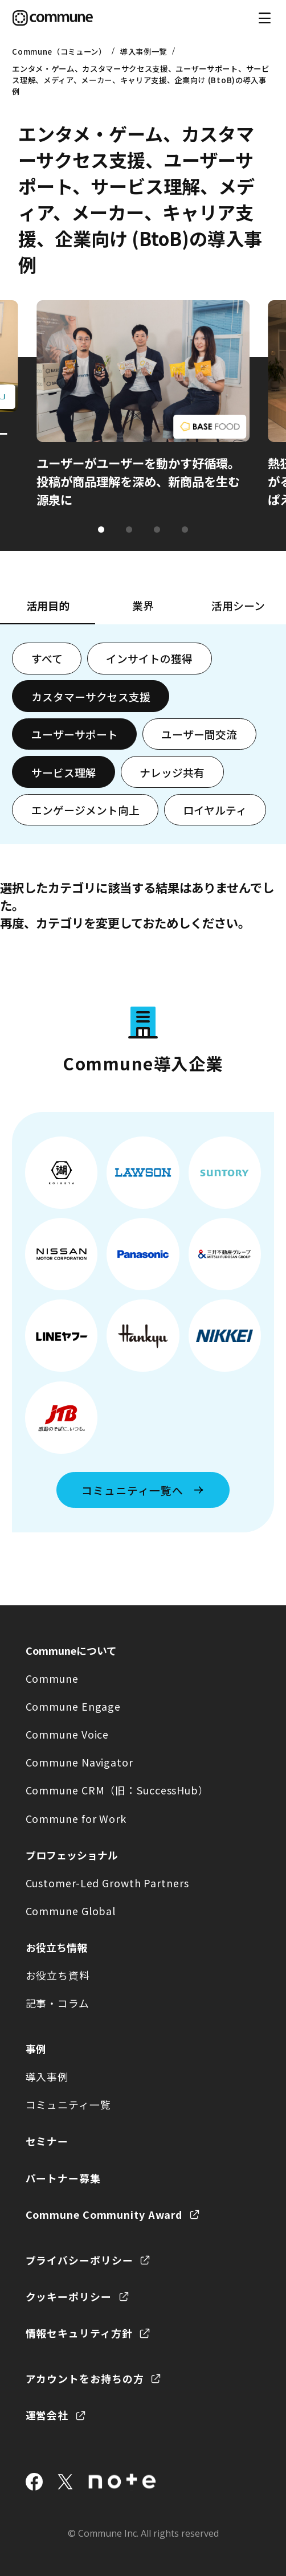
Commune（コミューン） (59, 51)
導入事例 (47, 2076)
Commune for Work (76, 1818)
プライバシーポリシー (79, 2259)
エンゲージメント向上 (85, 809)
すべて (47, 658)
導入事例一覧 (143, 51)
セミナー (47, 2140)
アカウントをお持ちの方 (85, 2378)
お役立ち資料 (58, 1975)
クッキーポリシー (69, 2296)
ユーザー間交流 (199, 734)
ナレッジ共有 (172, 772)
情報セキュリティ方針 (79, 2332)
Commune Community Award (104, 2214)
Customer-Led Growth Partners (107, 1882)
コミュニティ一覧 (68, 2104)
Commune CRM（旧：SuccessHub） (117, 1789)
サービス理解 (63, 772)
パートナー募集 (63, 2177)
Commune (52, 1678)
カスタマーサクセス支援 (90, 696)
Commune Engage (73, 1706)
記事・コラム (57, 2003)
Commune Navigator (79, 1762)
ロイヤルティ (215, 809)
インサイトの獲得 (149, 658)
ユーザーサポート (74, 734)
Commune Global (71, 1910)
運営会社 (47, 2414)
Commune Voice (67, 1734)
